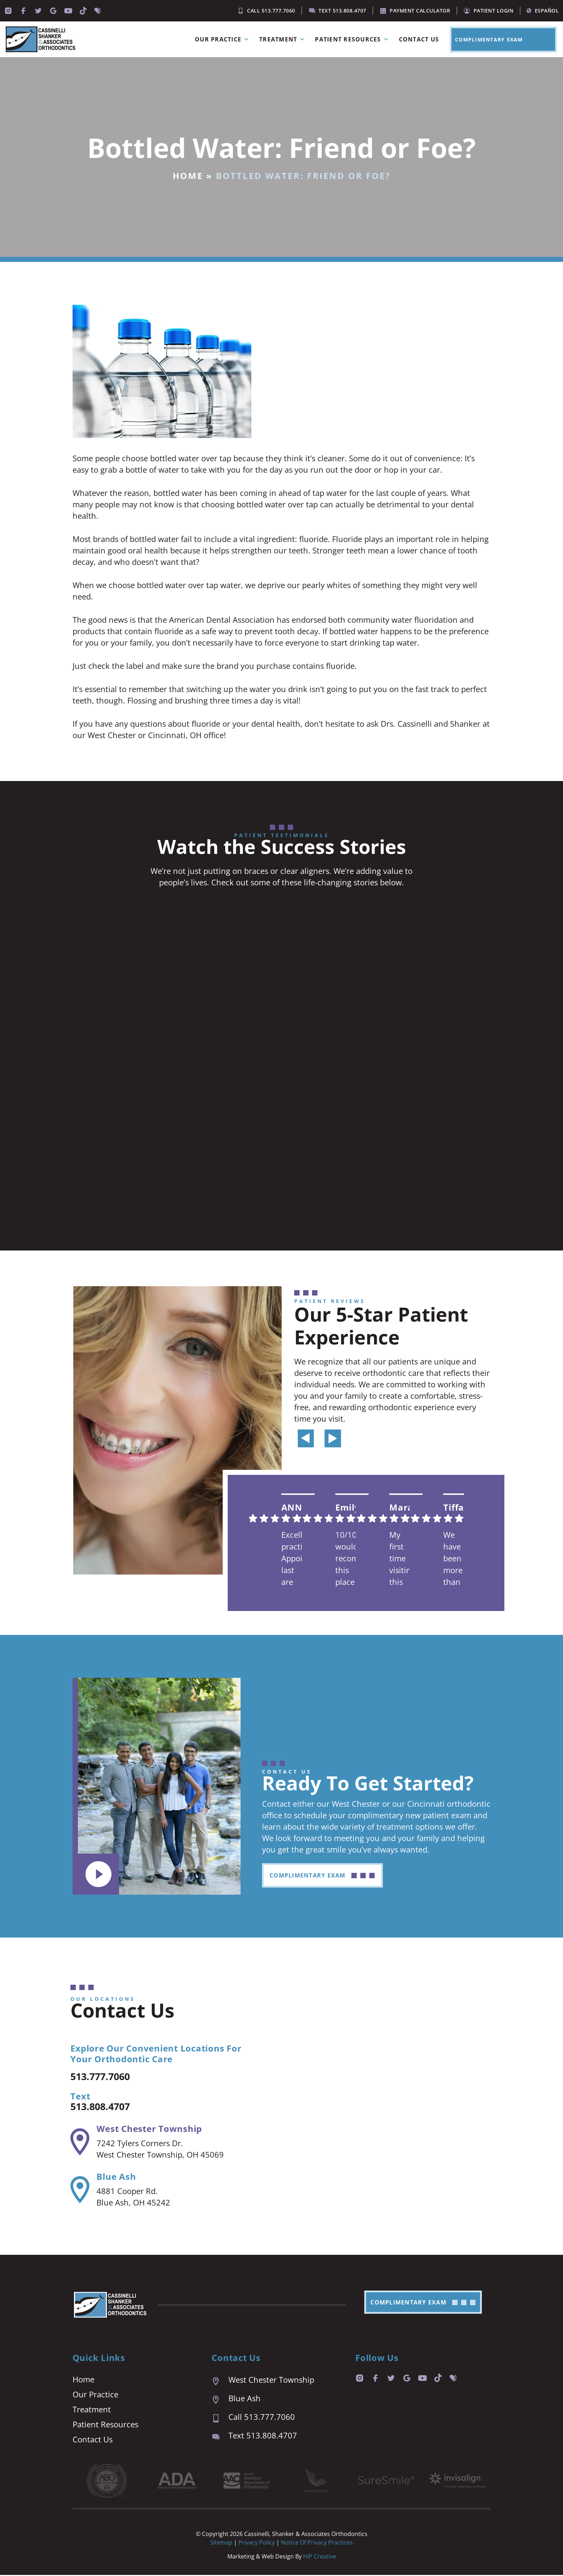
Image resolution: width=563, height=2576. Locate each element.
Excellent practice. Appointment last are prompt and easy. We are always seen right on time (292, 1558)
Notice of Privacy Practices (317, 2543)
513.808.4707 (105, 2106)
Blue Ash (116, 2177)
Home (188, 175)
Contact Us (419, 39)
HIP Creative (319, 2557)
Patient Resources (353, 39)
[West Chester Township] (79, 2143)
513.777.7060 (105, 2076)
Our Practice (223, 39)
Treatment (283, 39)
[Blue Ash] (79, 2190)
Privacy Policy (257, 2543)
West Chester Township (149, 2129)
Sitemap (221, 2543)
